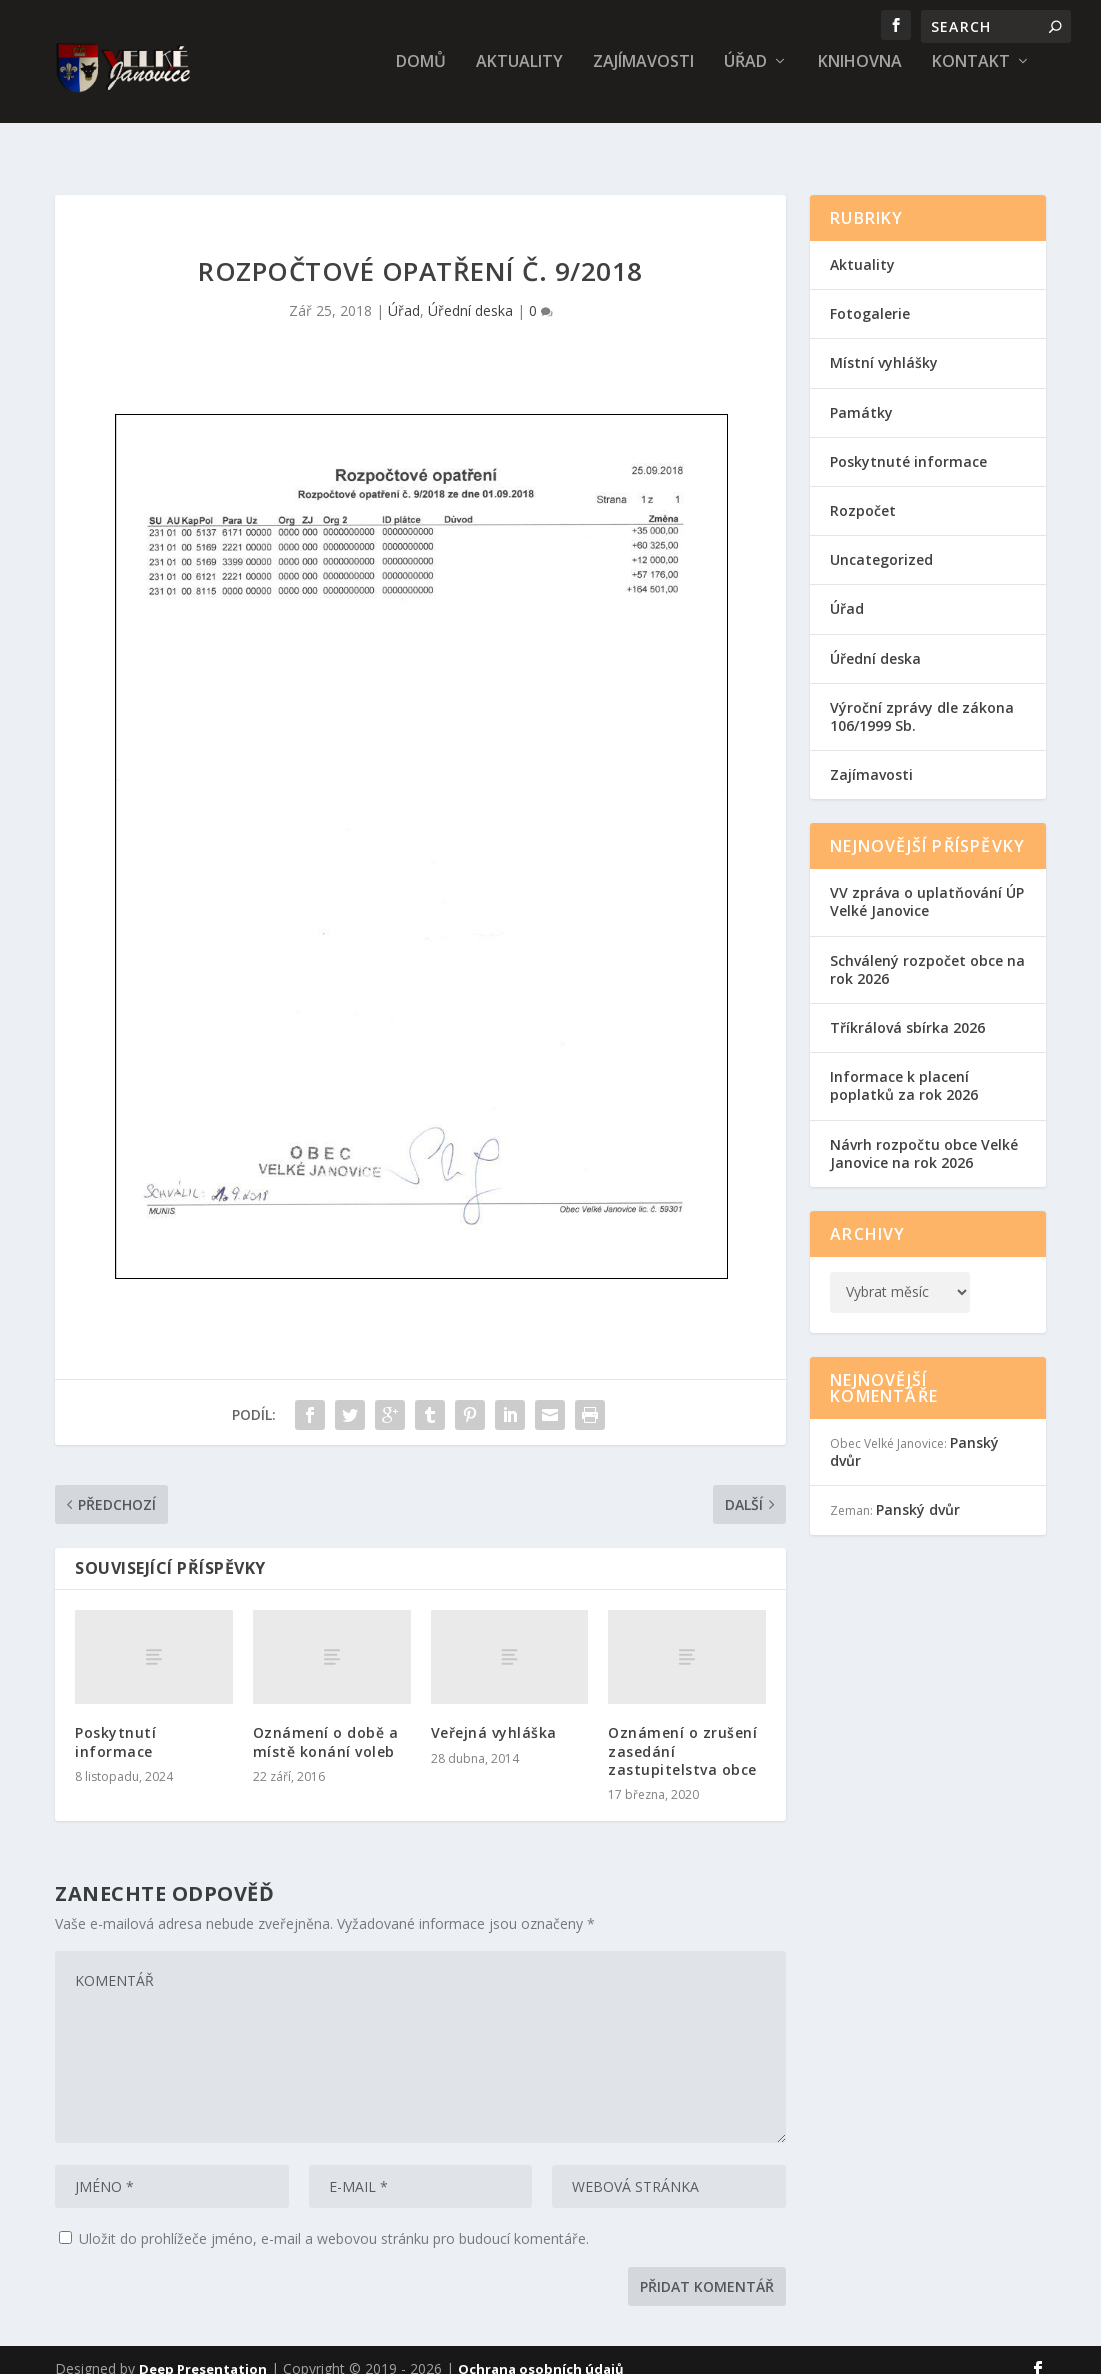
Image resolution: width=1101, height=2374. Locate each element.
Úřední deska (470, 292)
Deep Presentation (203, 2351)
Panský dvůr (918, 1491)
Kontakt (971, 76)
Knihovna (860, 76)
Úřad (745, 76)
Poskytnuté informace (908, 443)
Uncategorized (881, 541)
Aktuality (519, 76)
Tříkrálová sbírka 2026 (907, 1009)
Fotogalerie (870, 295)
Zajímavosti (643, 76)
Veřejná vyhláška (494, 1714)
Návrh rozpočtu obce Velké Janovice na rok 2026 (924, 1135)
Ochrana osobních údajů (541, 2351)
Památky (861, 394)
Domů (421, 76)
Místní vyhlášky (884, 344)
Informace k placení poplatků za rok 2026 (904, 1067)
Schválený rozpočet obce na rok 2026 (927, 951)
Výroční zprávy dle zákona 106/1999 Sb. (922, 698)
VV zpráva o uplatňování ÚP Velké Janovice (927, 883)
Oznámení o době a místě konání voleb (326, 1723)
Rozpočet (863, 492)
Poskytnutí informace (115, 1723)
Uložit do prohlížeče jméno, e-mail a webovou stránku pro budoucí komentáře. (334, 2220)
